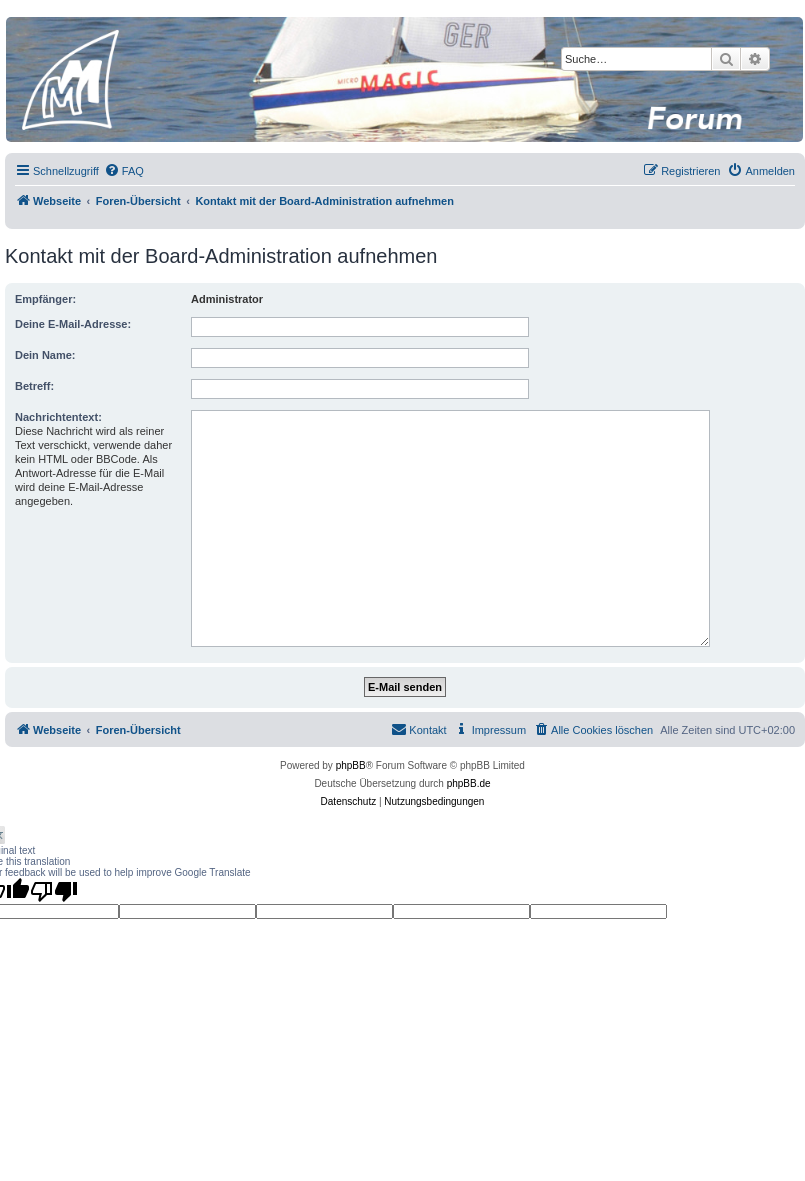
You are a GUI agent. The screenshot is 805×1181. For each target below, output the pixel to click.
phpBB (351, 765)
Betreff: (34, 386)
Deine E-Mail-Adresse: (73, 324)
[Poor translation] (54, 891)
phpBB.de (469, 783)
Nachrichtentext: (58, 417)
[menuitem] (124, 171)
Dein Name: (45, 355)
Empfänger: (45, 299)
